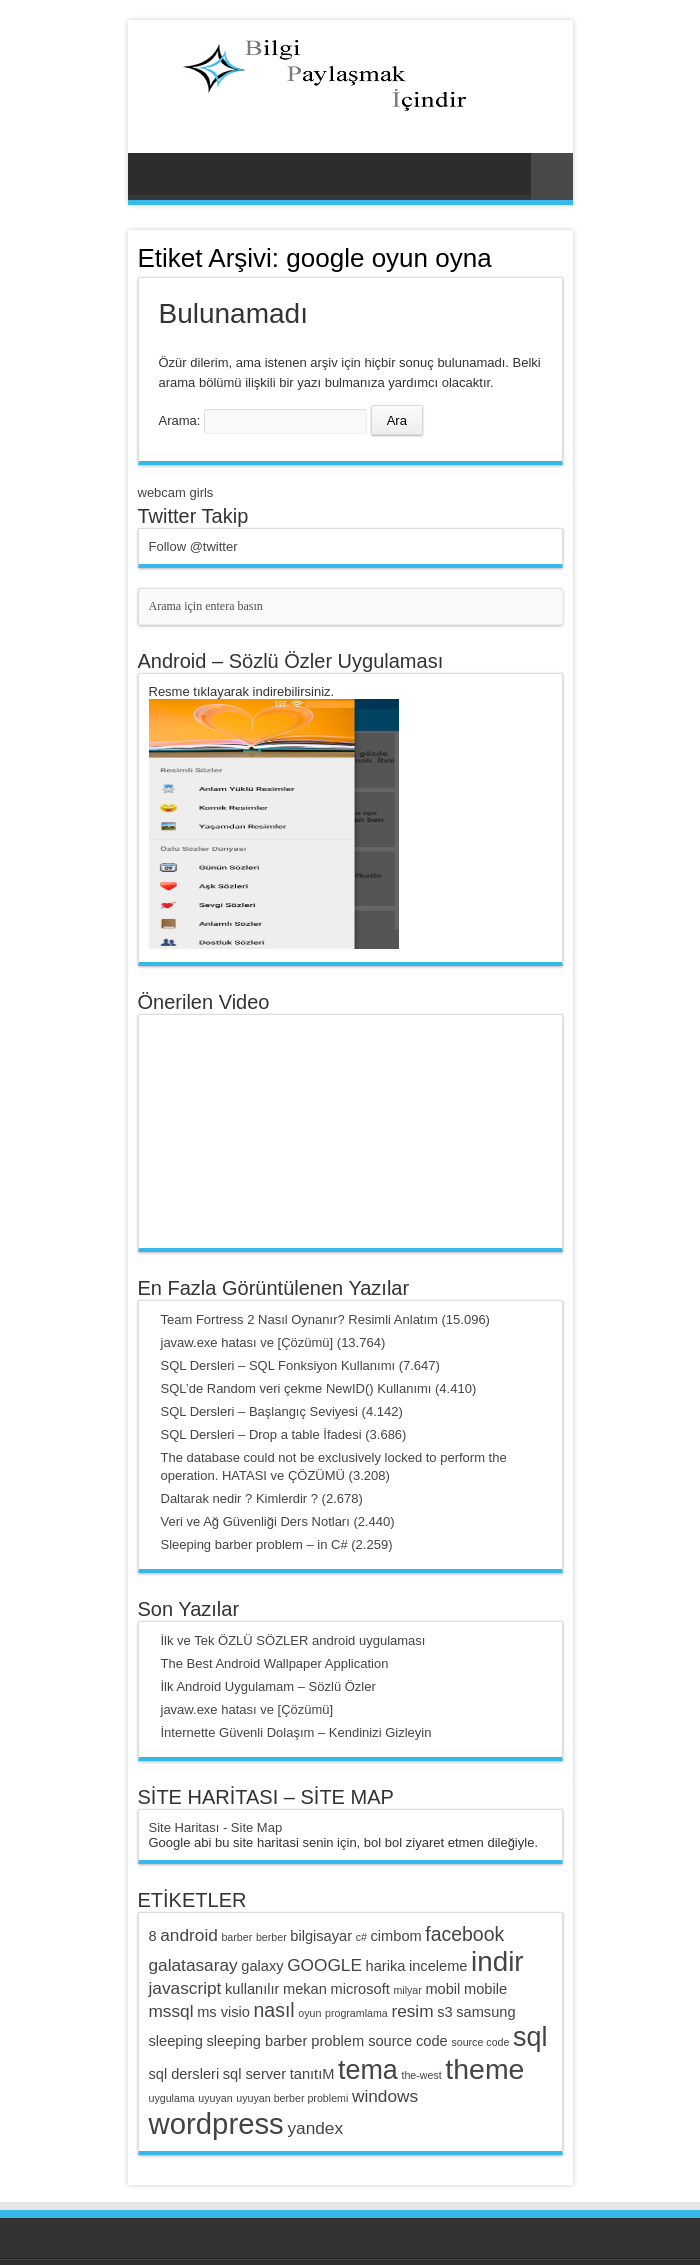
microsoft (360, 1989)
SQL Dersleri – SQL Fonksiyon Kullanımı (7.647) (300, 1365)
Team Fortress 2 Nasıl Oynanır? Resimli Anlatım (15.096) (325, 1319)
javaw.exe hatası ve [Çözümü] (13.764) (273, 1342)
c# (361, 1937)
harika (386, 1966)
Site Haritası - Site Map (216, 1827)
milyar (407, 1990)
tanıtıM (312, 2074)
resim (412, 2011)
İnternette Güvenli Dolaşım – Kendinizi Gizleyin (296, 1732)
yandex (315, 2128)
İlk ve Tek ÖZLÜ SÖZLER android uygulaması (293, 1640)
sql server (254, 2074)
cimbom (396, 1936)
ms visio (223, 2012)
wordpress (216, 2123)
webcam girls (176, 492)
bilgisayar (321, 1936)
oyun (309, 2013)
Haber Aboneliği (555, 257)
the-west (421, 2075)
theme (484, 2069)
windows (385, 2096)
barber (236, 1937)
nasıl (274, 2010)
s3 (444, 2012)
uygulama (172, 2098)
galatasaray (193, 1965)
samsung (485, 2012)
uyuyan (215, 2098)
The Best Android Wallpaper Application (275, 1663)
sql (530, 2037)
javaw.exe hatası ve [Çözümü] (247, 1709)
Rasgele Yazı (552, 176)
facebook (464, 1934)
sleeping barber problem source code (327, 2041)
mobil (442, 1989)
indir (497, 1961)
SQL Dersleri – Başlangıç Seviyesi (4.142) (282, 1411)
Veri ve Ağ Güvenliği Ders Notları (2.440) (278, 1521)
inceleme (438, 1966)
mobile (485, 1989)
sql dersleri (184, 2074)
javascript (185, 1988)
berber (271, 1937)
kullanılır (252, 1989)
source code (480, 2042)
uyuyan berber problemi (292, 2098)
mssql (171, 2011)
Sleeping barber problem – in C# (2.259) (277, 1544)
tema (368, 2070)
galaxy (262, 1966)
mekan (305, 1989)
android (189, 1935)
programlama (356, 2013)
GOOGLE (324, 1965)
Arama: (180, 420)
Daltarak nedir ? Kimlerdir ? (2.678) (262, 1498)
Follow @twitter (193, 546)
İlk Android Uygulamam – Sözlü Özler (268, 1686)
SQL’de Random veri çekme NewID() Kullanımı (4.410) (319, 1388)
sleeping (176, 2041)
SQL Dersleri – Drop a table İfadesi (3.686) (284, 1434)
